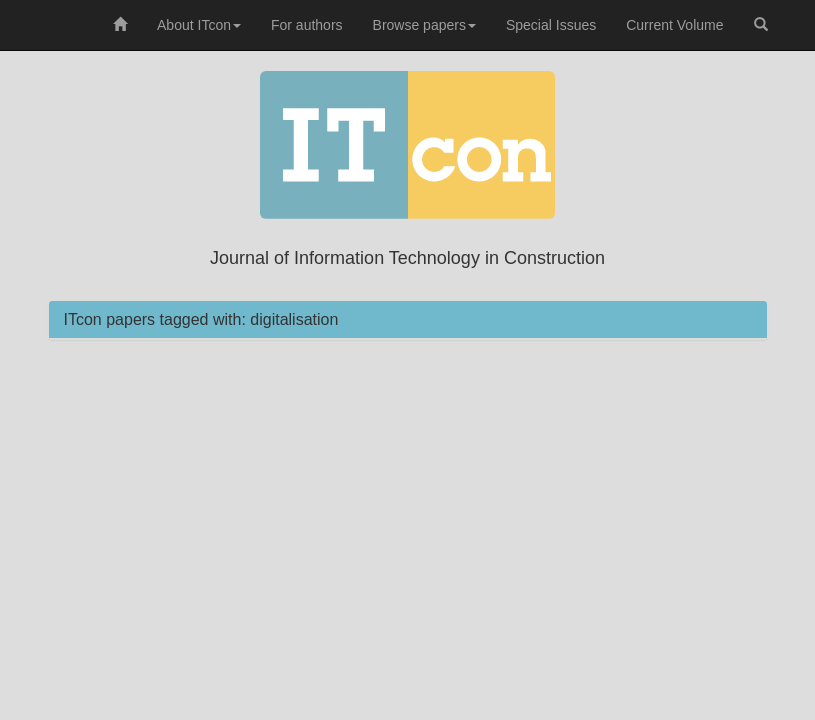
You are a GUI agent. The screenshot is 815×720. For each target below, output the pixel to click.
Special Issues (551, 25)
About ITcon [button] (199, 25)
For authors (307, 25)
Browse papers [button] (424, 25)
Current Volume (674, 25)
